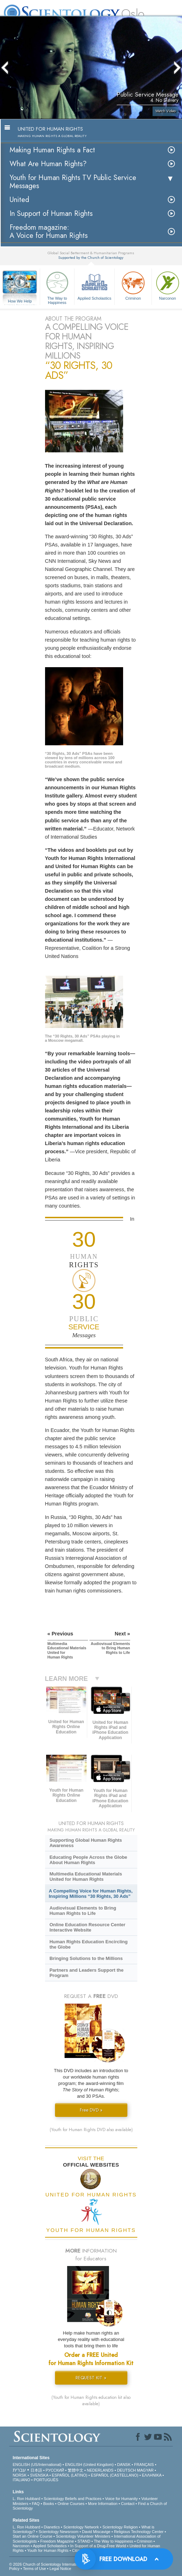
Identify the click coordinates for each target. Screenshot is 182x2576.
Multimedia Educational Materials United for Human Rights (85, 1876)
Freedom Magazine (57, 2541)
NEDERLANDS (100, 2470)
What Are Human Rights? (48, 164)
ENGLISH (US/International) (37, 2464)
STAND (83, 2541)
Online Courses (70, 2503)
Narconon (21, 2546)
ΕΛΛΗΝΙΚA (151, 2475)
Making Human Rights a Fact (52, 150)
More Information (102, 2503)
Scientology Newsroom (59, 2531)
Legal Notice (60, 2568)
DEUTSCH (126, 2470)
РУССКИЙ (55, 2470)
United (19, 200)
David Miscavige (96, 2531)
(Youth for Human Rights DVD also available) (91, 2129)
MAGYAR (145, 2470)
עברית (19, 2470)
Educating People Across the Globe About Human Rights (88, 1860)
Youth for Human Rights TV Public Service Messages (73, 182)
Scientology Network (81, 2527)
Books (48, 2503)
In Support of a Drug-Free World (98, 2546)
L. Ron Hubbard (26, 2498)
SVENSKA (39, 2475)
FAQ (36, 2503)
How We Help (20, 301)
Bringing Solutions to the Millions (86, 1958)
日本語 (36, 2470)
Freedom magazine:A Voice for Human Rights (49, 231)
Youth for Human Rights (47, 2550)
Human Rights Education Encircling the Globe (88, 1944)
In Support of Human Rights (51, 213)
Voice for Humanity (121, 2498)
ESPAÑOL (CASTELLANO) (114, 2475)
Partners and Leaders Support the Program (86, 1972)
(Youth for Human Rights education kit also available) (91, 2400)
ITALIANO (21, 2480)
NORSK (20, 2475)
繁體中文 (75, 2470)
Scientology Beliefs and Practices (72, 2498)
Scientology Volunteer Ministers (83, 2536)
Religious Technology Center (139, 2531)
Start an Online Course (33, 2536)
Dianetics (52, 2527)
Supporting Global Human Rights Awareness (85, 1842)
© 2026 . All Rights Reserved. (65, 2564)
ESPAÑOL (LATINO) (69, 2475)
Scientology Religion (120, 2527)
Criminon (133, 284)
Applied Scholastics (94, 284)
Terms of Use (34, 2568)
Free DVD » (91, 2110)
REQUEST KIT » (91, 2377)
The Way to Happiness (57, 286)
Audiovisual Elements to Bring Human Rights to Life (82, 1910)
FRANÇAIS (144, 2464)
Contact (127, 2503)
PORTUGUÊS (46, 2480)
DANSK (124, 2464)
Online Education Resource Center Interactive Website (87, 1927)
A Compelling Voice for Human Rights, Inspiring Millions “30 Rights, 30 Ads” (91, 1893)
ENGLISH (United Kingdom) (89, 2464)
